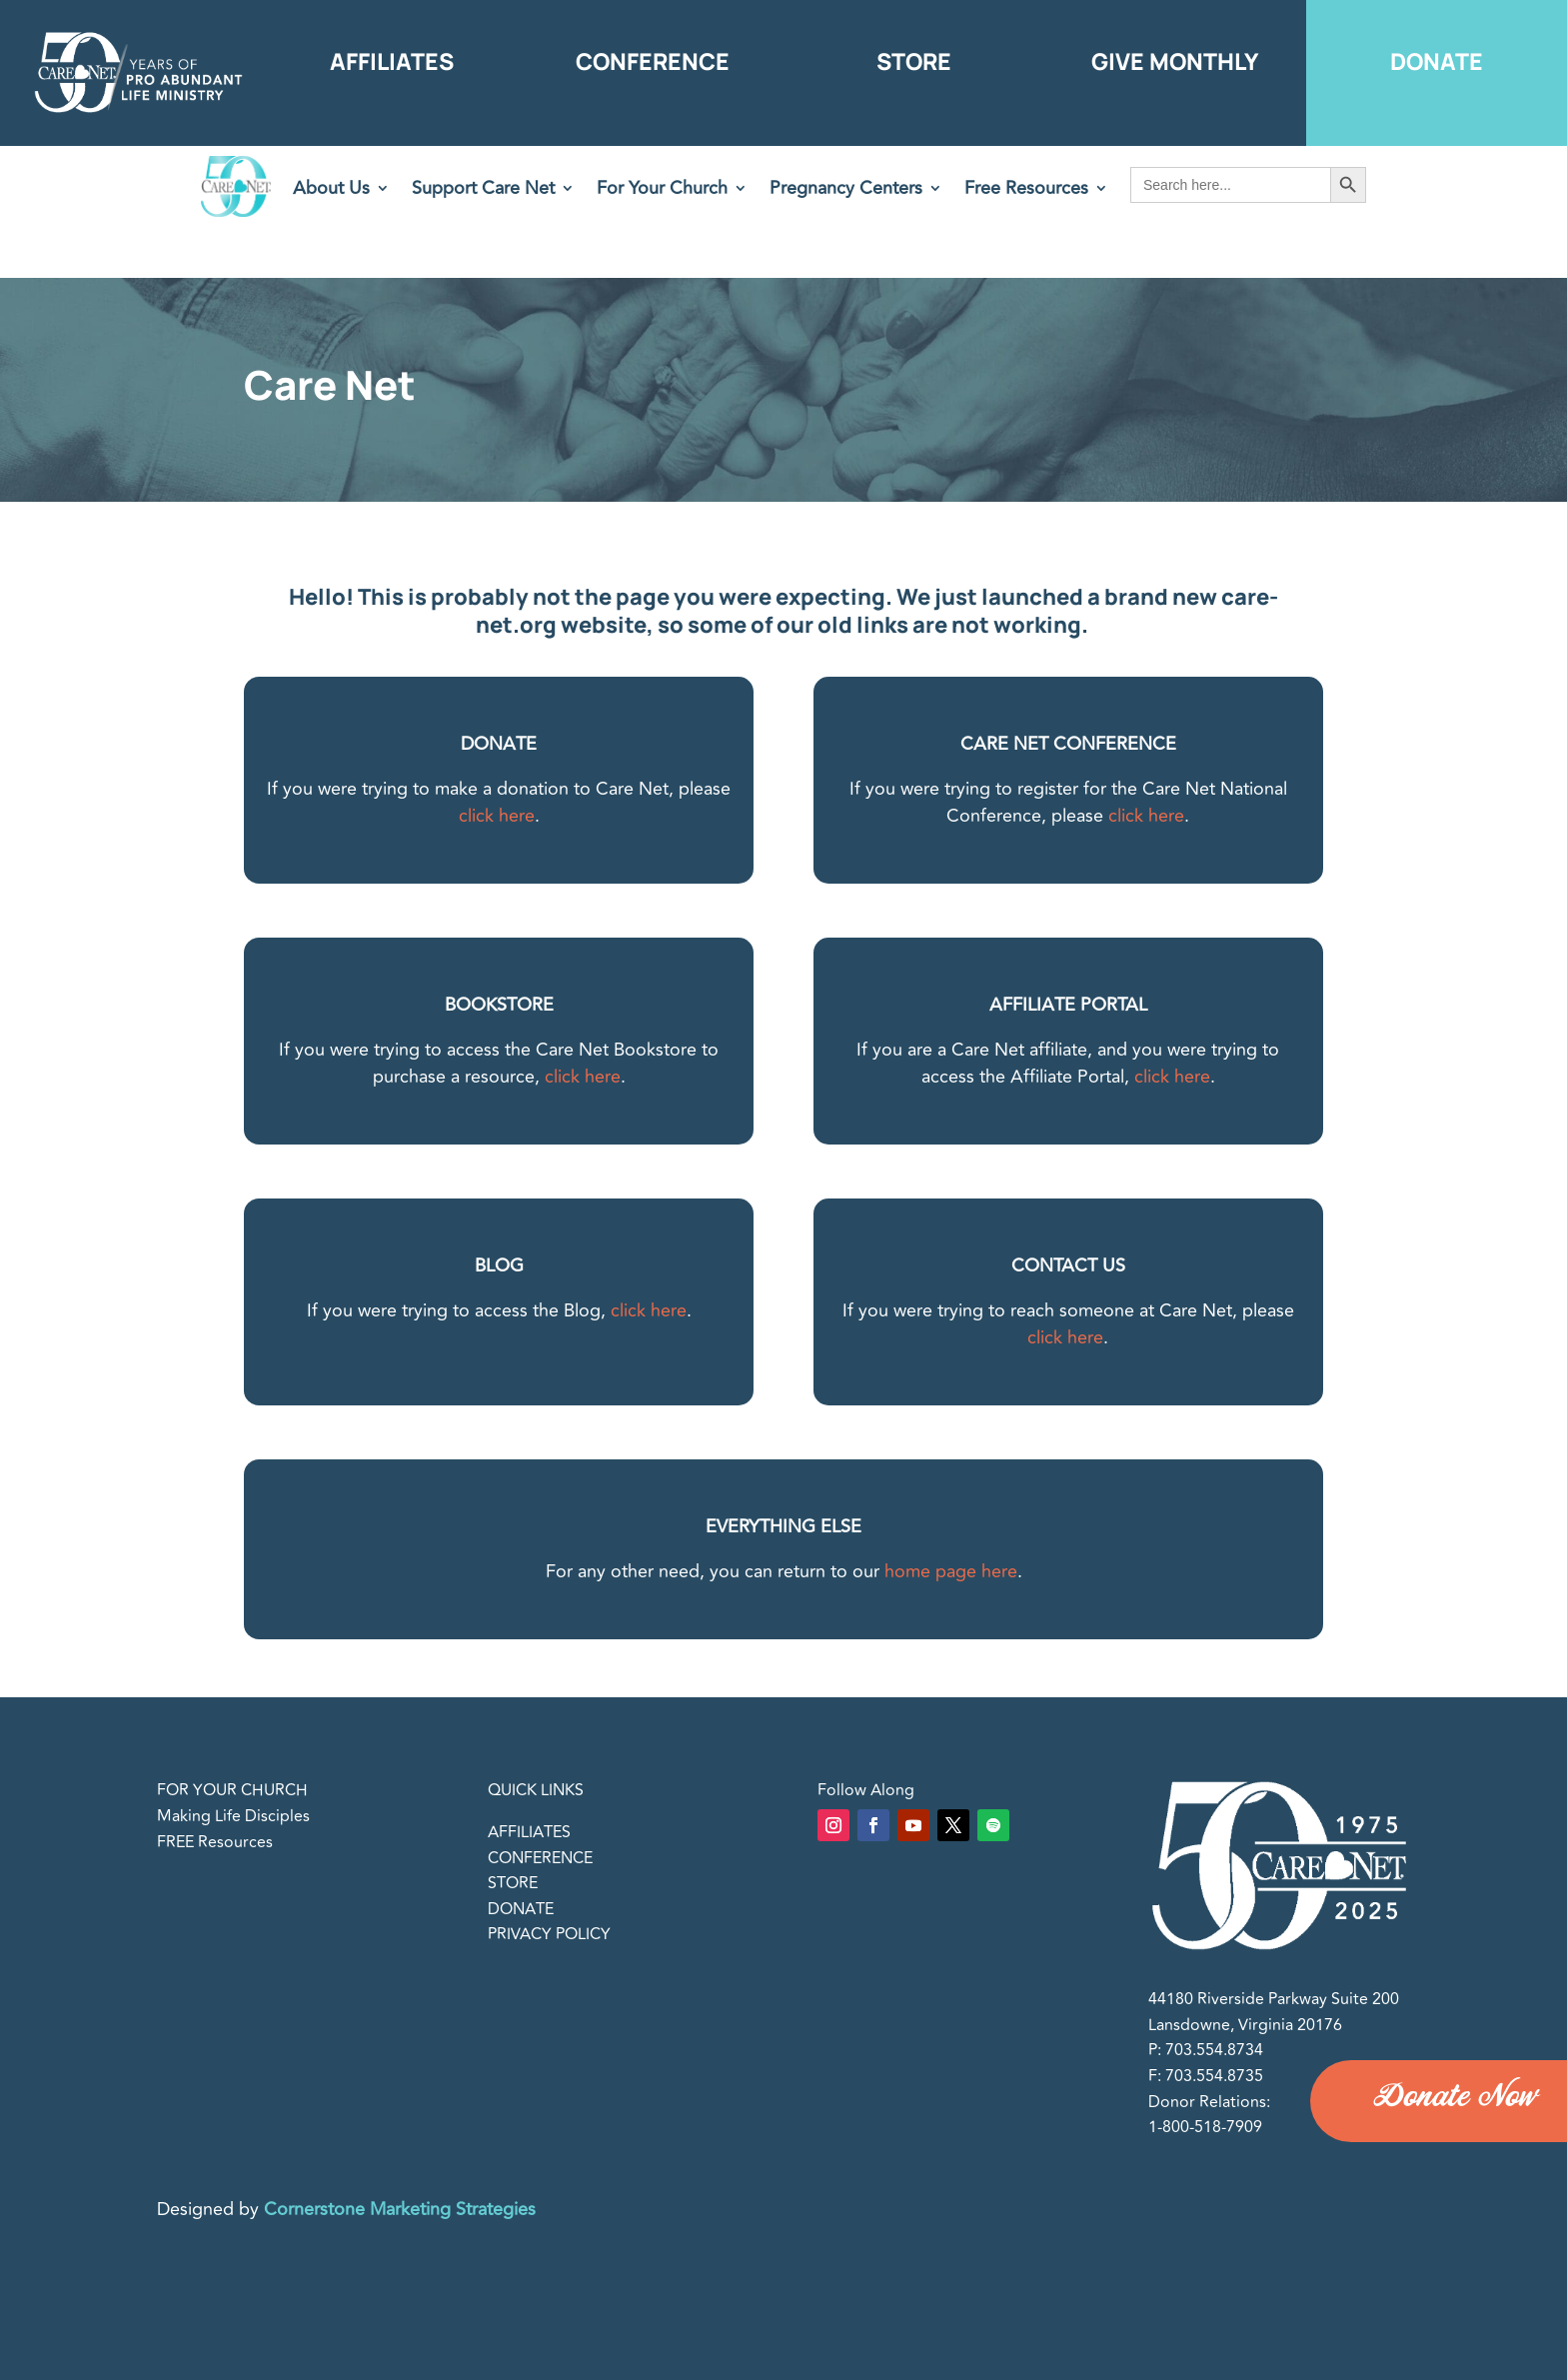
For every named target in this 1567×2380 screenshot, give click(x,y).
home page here (950, 1571)
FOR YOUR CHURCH (232, 1790)
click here (497, 816)
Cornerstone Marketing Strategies (400, 2209)
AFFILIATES (529, 1832)
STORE (513, 1883)
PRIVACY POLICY (549, 1934)
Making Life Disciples (233, 1816)
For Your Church (662, 191)
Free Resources (1026, 191)
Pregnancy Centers (846, 191)
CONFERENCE (540, 1858)
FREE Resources (215, 1842)
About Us (331, 191)
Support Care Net (483, 191)
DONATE (521, 1909)
